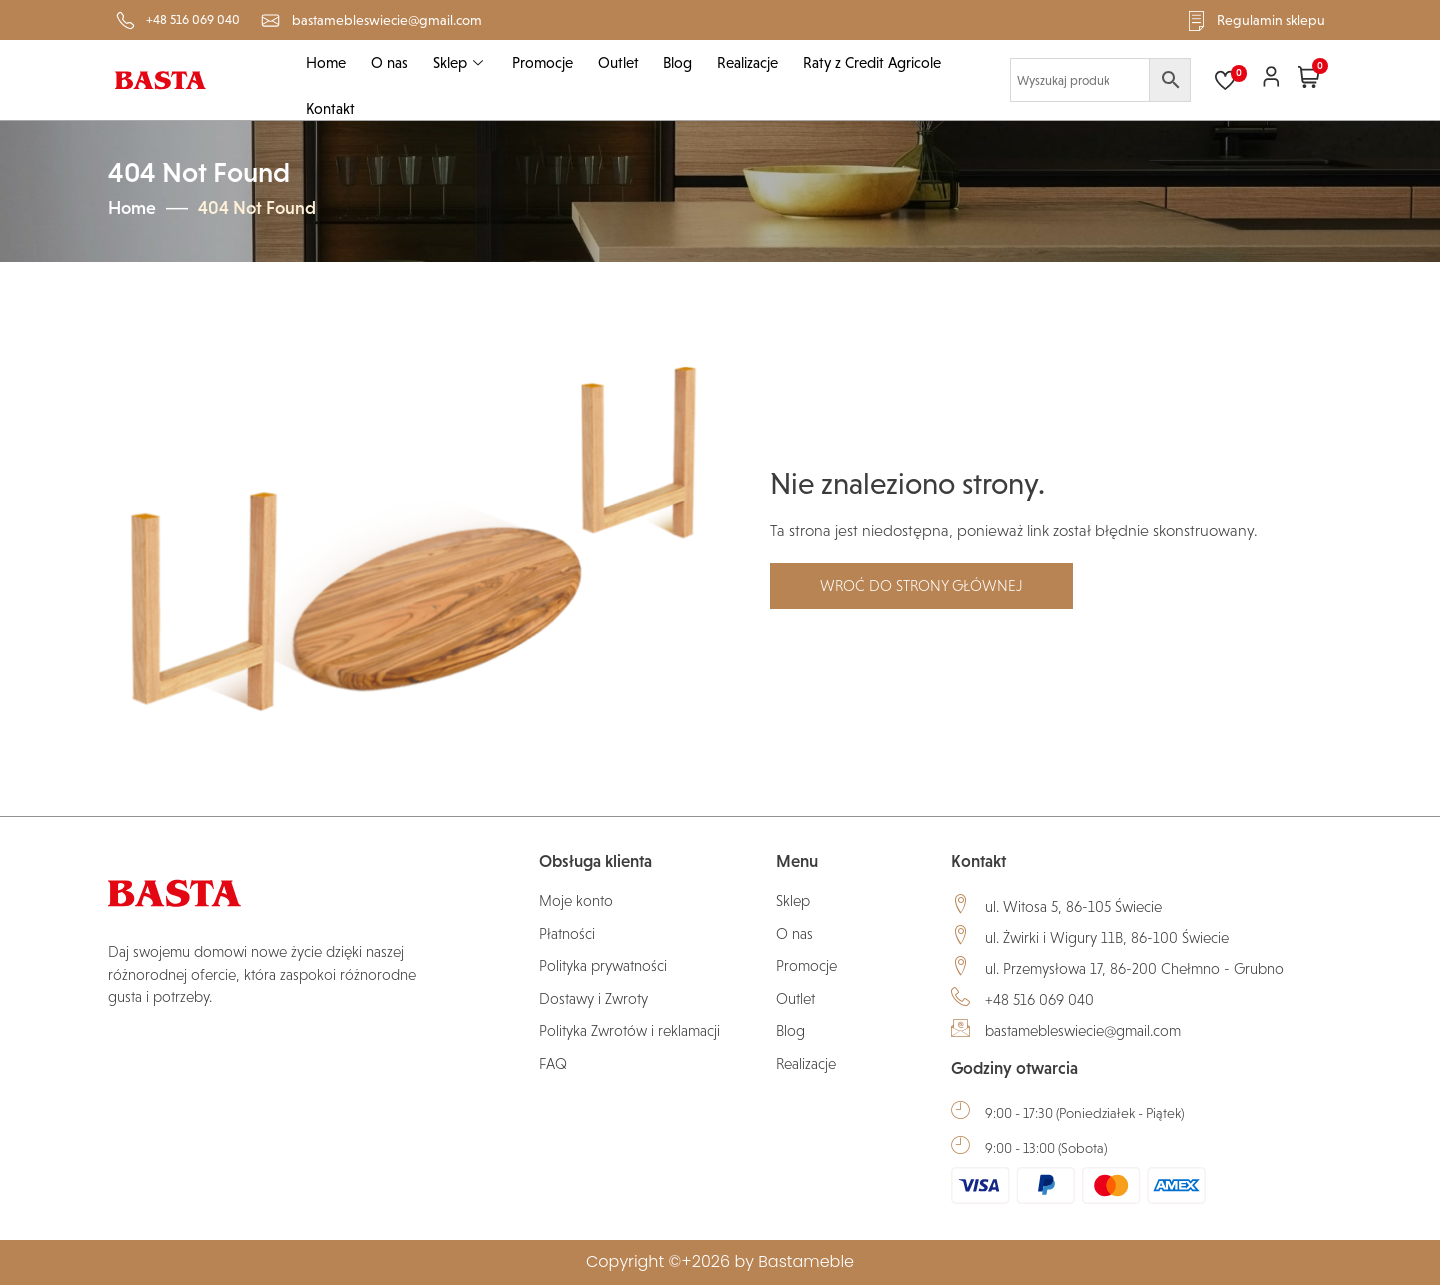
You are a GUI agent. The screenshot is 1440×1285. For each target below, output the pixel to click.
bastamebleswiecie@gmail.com (1083, 1030)
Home (326, 62)
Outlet (615, 62)
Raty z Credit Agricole (867, 62)
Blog (674, 62)
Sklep (458, 62)
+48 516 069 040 (1039, 999)
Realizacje (743, 62)
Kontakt (330, 109)
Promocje (540, 62)
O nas (388, 62)
